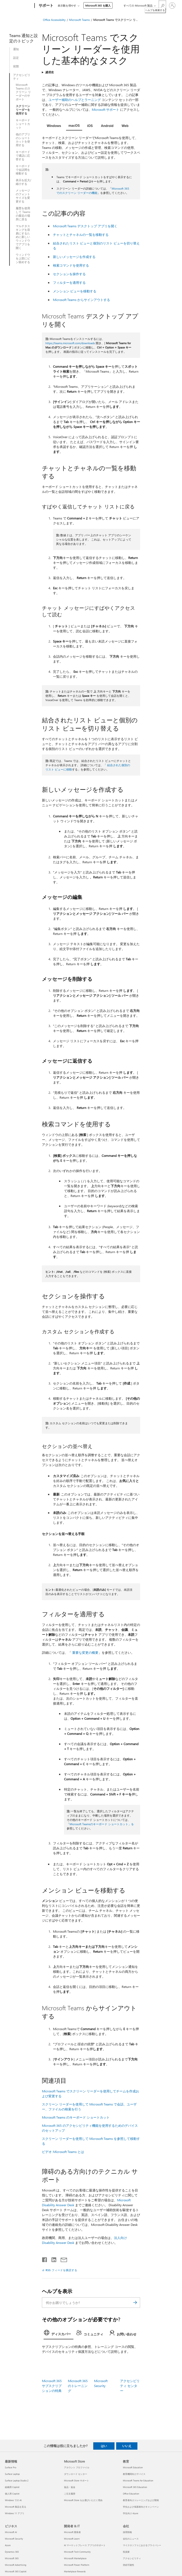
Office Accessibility (54, 20)
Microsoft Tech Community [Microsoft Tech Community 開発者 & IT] (77, 2551)
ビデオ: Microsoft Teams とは (63, 2151)
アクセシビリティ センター (130, 2386)
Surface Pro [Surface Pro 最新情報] (10, 2467)
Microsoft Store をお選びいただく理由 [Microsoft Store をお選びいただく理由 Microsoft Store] (83, 2500)
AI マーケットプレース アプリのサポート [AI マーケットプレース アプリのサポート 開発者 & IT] (85, 2545)
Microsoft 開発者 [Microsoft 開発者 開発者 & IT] (72, 2532)
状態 (16, 66)
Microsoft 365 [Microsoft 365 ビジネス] (12, 2558)
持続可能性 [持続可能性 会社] (128, 2564)
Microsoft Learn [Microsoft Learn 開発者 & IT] (72, 2538)
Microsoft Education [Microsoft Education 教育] (133, 2467)
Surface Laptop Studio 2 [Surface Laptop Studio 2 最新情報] (16, 2480)
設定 (16, 58)
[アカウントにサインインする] (172, 5)
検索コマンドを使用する (71, 265)
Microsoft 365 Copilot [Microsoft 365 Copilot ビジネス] (15, 2571)
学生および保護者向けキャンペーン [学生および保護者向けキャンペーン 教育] (141, 2506)
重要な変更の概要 (85, 1652)
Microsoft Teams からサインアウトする (81, 300)
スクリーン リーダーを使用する (23, 109)
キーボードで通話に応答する (23, 155)
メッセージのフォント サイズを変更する (23, 196)
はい (104, 2446)
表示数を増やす (67, 5)
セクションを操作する (69, 274)
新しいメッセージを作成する (74, 257)
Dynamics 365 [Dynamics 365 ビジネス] (12, 2551)
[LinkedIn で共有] (52, 2258)
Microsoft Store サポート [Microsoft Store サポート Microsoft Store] (76, 2480)
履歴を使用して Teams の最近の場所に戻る (23, 213)
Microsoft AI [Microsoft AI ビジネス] (11, 2532)
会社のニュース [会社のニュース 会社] (131, 2538)
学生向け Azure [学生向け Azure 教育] (130, 2513)
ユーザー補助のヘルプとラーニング (74, 99)
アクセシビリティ (21, 76)
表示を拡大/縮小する (23, 182)
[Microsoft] (19, 5)
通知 (16, 49)
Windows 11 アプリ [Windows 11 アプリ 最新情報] (14, 2513)
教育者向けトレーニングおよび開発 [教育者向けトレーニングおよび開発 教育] (141, 2500)
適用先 (49, 72)
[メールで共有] (62, 2258)
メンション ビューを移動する (74, 291)
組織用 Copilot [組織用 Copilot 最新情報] (12, 2487)
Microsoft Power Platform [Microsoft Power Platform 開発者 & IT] (76, 2564)
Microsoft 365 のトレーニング (78, 2386)
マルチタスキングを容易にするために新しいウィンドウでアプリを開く (23, 237)
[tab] (54, 126)
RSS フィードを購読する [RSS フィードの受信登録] (62, 2270)
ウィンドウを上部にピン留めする (23, 258)
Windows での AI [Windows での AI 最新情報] (13, 2500)
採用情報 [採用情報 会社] (127, 2532)
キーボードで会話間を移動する (23, 169)
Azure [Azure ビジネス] (8, 2545)
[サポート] (46, 5)
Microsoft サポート (105, 109)
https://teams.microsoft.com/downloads (70, 343)
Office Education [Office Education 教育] (131, 2493)
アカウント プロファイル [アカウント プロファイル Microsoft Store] (76, 2467)
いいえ (126, 2446)
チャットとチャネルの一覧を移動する (81, 234)
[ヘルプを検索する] (162, 5)
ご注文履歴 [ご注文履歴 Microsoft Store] (69, 2493)
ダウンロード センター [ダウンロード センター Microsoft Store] (75, 2473)
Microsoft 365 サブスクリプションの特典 (52, 2386)
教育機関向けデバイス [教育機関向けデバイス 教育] (134, 2473)
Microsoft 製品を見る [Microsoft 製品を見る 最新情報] (15, 2506)
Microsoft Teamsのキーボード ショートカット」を (102, 1824)
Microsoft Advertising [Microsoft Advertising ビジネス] (15, 2564)
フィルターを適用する (69, 282)
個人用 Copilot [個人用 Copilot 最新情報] (12, 2493)
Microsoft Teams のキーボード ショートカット (76, 2117)
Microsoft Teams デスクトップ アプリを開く (85, 226)
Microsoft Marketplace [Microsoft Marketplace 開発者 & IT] (75, 2558)
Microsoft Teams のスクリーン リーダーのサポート (23, 92)
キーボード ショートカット (23, 123)
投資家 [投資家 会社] (126, 2551)
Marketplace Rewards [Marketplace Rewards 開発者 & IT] (75, 2571)
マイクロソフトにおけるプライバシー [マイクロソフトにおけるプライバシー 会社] (142, 2545)
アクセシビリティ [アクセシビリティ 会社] (132, 2558)
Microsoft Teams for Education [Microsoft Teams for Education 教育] (138, 2480)
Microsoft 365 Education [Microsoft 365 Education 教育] (135, 2487)
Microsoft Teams (79, 20)
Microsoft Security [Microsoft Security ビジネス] (14, 2538)
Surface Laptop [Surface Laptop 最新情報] (12, 2473)
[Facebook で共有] (45, 2258)
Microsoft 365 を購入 (98, 5)
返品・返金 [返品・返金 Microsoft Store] (69, 2487)
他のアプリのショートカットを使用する (23, 139)
